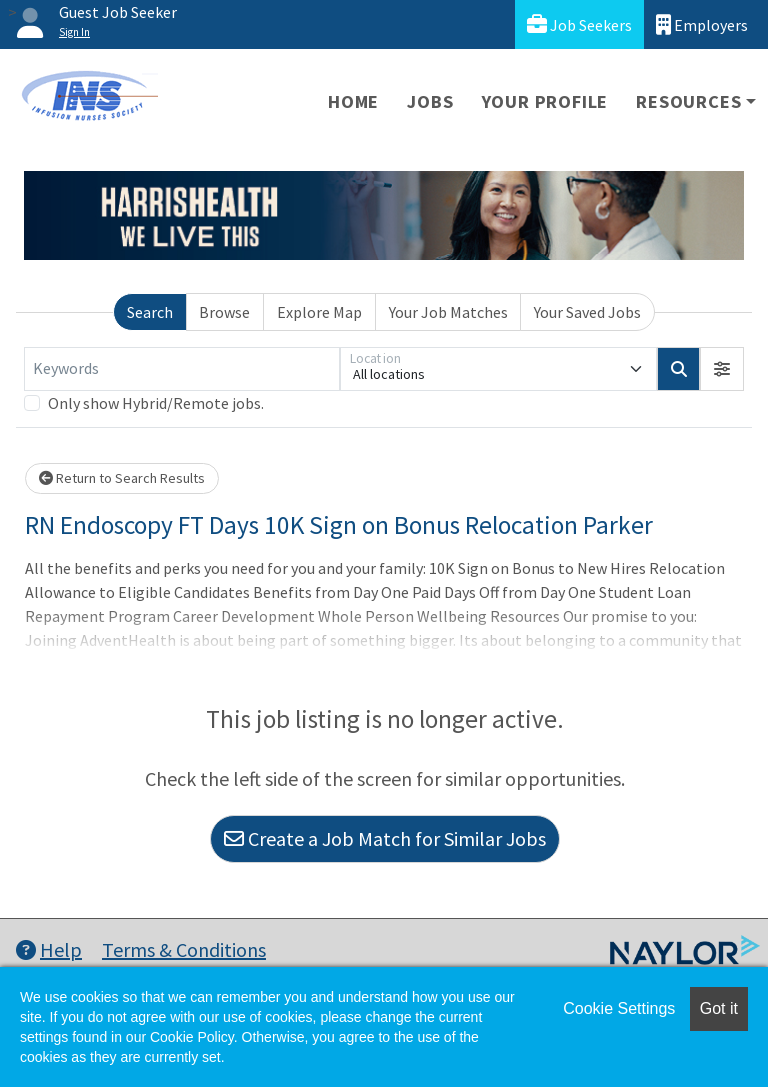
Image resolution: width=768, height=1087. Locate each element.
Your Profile (545, 101)
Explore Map (319, 312)
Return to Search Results (122, 478)
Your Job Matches (448, 312)
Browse (224, 312)
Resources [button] (688, 101)
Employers (702, 24)
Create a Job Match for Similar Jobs (385, 838)
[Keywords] (182, 369)
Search (150, 312)
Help (49, 949)
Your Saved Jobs (587, 312)
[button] (722, 369)
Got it (719, 1008)
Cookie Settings (619, 1008)
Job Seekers (579, 24)
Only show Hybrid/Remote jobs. (156, 403)
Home (353, 101)
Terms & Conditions (184, 949)
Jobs (430, 101)
